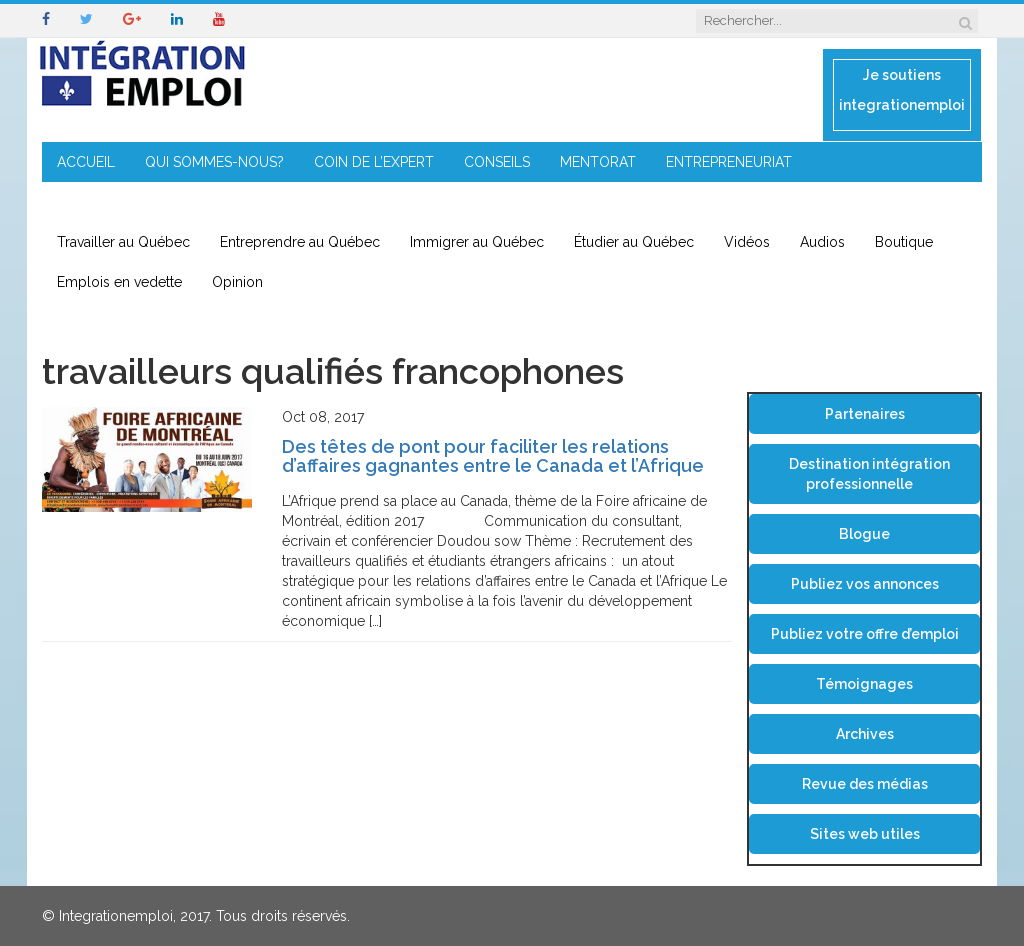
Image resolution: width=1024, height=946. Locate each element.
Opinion (237, 282)
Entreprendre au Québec (300, 242)
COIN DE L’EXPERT (374, 162)
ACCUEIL (86, 162)
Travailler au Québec (123, 242)
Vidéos (747, 242)
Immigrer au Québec (477, 242)
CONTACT (289, 202)
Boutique (904, 242)
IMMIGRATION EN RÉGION (141, 202)
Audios (822, 242)
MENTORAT (598, 162)
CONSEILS (497, 162)
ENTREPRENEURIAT (729, 162)
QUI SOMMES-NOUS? (214, 162)
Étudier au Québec (634, 242)
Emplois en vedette (119, 282)
